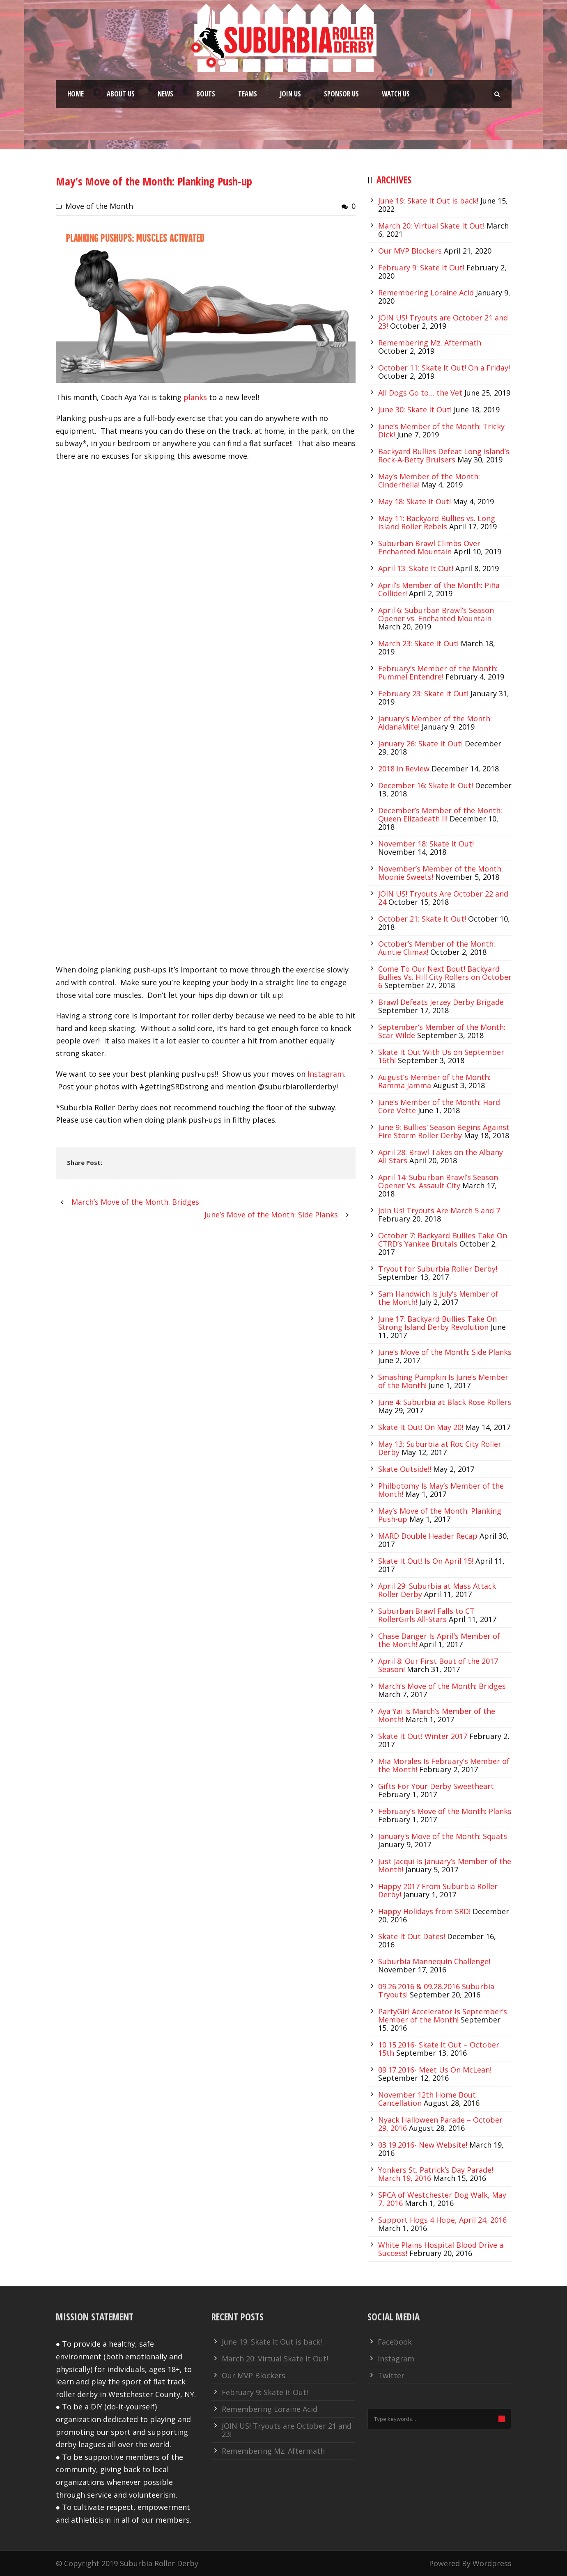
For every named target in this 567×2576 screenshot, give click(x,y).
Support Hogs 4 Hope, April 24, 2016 (442, 2220)
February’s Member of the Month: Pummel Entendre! (438, 672)
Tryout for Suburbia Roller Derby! (437, 1269)
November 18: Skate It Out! (426, 844)
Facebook (395, 2342)
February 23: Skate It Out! (423, 693)
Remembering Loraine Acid (426, 292)
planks (195, 397)
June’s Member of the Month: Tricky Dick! (441, 430)
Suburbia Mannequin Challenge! (434, 1961)
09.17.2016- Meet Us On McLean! (434, 2070)
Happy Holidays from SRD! (424, 1911)
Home (75, 93)
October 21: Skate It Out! (422, 919)
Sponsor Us (341, 93)
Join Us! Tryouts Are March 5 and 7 (439, 1210)
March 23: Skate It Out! (418, 643)
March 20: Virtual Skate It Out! (431, 226)
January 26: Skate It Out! (420, 743)
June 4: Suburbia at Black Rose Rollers (444, 1402)
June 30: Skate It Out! (415, 409)
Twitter (391, 2375)
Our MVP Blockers (410, 251)
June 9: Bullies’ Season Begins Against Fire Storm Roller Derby (444, 1131)
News (165, 93)
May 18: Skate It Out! (414, 501)
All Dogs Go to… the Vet (420, 393)
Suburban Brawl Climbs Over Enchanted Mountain (429, 547)
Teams (247, 93)
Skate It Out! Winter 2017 (422, 1736)
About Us (121, 93)
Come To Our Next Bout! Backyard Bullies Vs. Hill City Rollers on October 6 (445, 977)
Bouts (205, 93)
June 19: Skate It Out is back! (428, 201)
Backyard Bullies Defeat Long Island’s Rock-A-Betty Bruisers (444, 455)
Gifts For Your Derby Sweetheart (436, 1786)
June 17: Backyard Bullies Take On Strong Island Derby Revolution (437, 1323)
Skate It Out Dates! (411, 1936)
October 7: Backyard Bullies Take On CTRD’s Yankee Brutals (442, 1240)
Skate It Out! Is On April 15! (425, 1561)
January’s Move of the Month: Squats (442, 1836)
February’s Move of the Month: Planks (445, 1811)
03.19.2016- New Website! (422, 2145)
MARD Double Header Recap (427, 1536)
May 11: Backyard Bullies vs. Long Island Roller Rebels (436, 522)
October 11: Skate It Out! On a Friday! (444, 368)
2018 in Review (403, 768)
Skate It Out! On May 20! (420, 1427)
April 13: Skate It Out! (415, 568)
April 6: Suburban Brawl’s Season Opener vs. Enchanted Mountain (436, 614)
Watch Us (396, 93)
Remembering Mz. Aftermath (429, 343)
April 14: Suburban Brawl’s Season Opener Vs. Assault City (438, 1181)
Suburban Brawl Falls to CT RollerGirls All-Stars (426, 1615)
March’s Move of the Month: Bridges (442, 1686)
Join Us (290, 93)
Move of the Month (99, 206)
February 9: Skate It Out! (421, 267)
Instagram (324, 1074)
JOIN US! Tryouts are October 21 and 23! (286, 2430)
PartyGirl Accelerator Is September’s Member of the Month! (442, 2015)
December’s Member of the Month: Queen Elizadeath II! (440, 814)
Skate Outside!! (404, 1469)
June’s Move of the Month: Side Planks (445, 1352)
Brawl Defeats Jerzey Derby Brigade (441, 1002)
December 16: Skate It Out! (425, 785)
